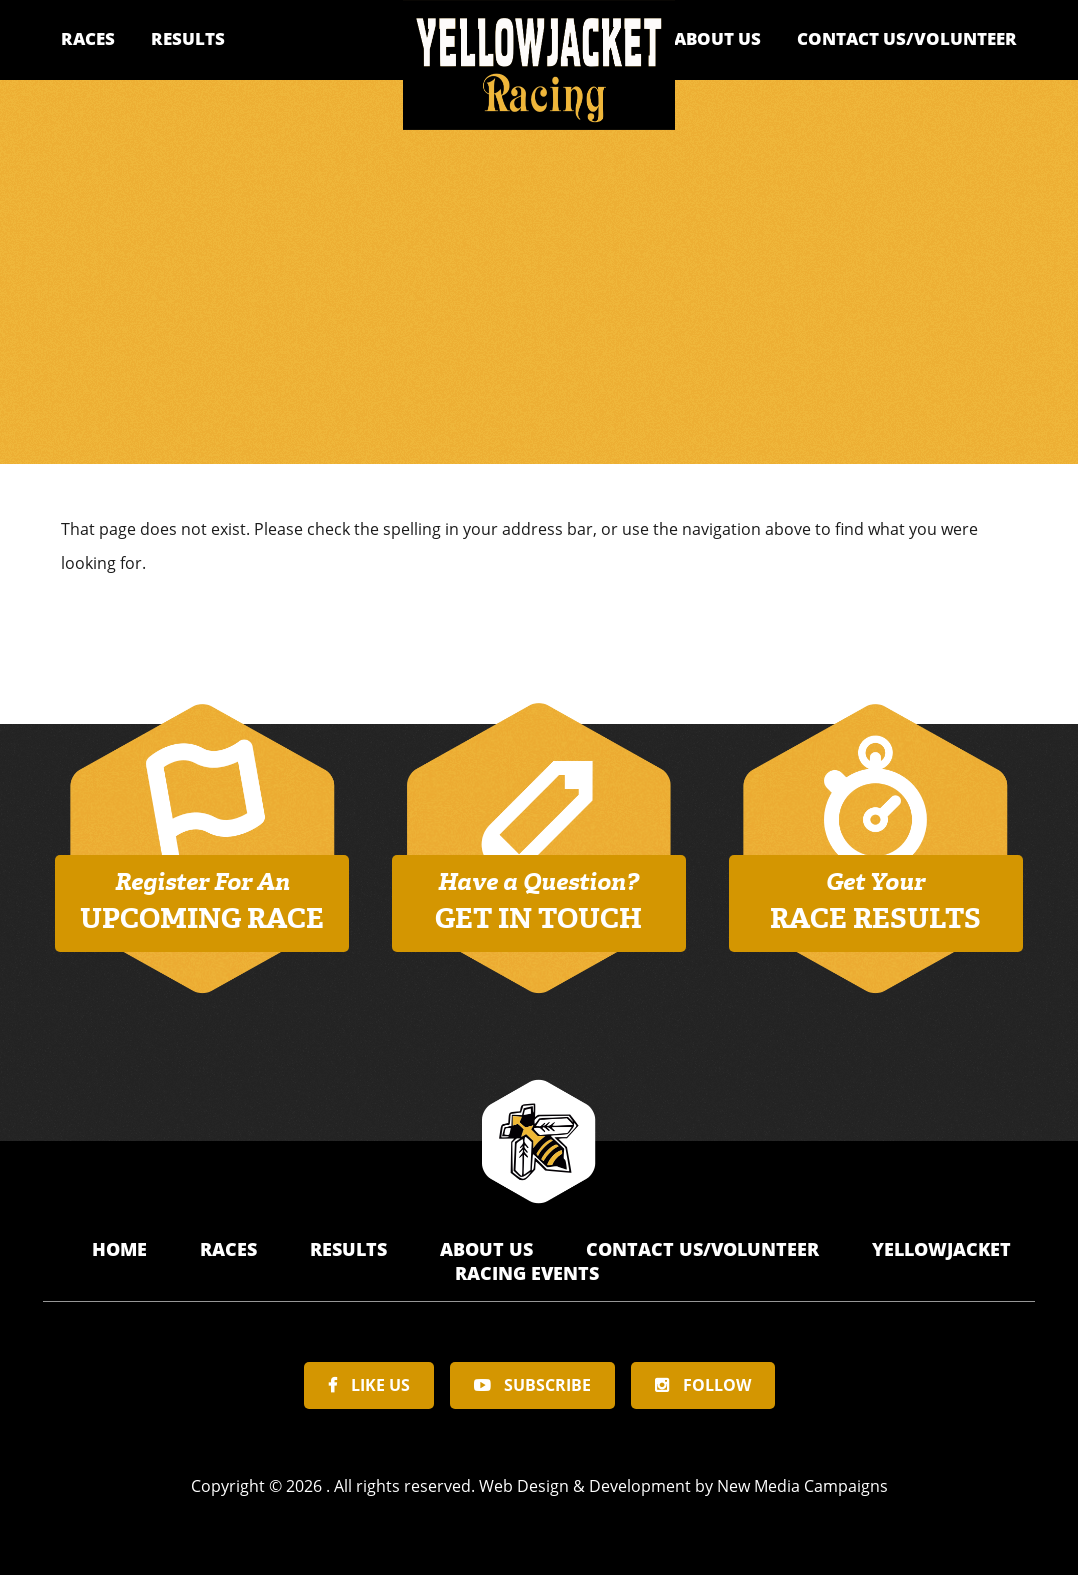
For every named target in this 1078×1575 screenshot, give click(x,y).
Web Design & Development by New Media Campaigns (683, 1486)
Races (88, 38)
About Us (717, 38)
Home (122, 1249)
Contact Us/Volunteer (907, 38)
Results (188, 38)
